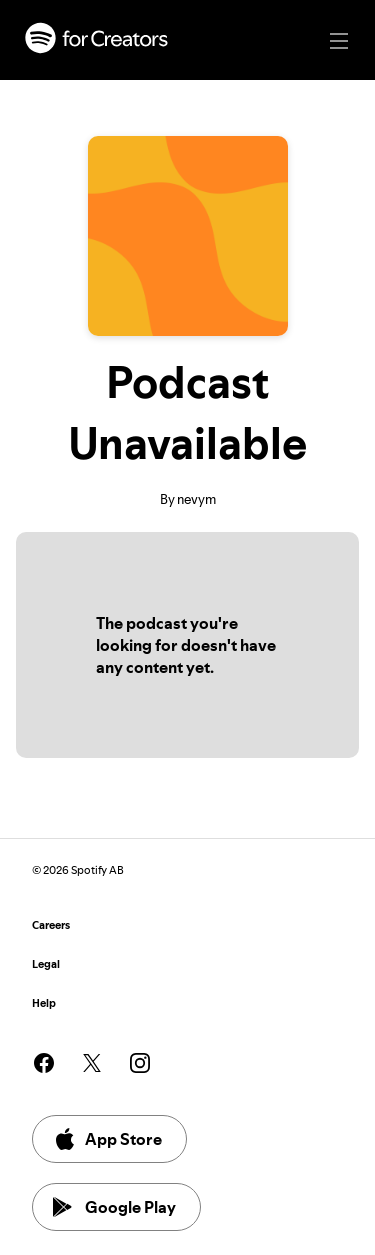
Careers (51, 925)
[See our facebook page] (44, 1063)
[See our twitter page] (92, 1063)
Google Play (114, 1207)
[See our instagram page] (140, 1063)
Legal (46, 964)
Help (44, 1003)
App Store (107, 1139)
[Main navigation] (339, 41)
